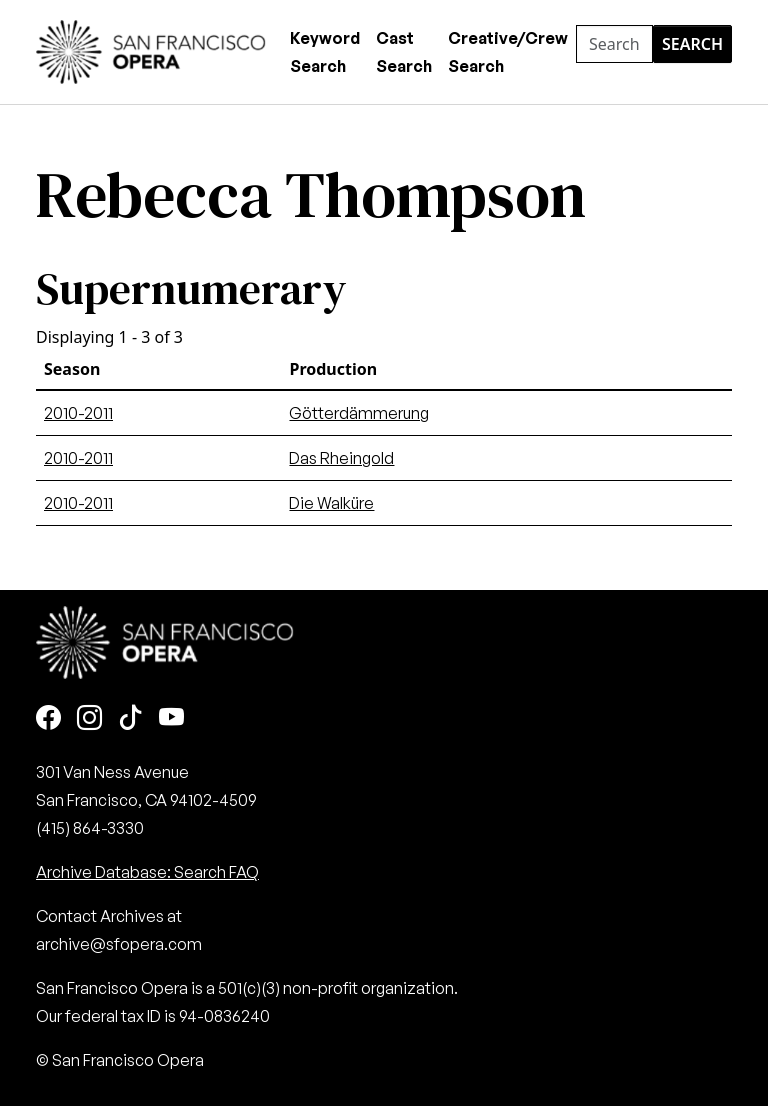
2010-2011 (78, 413)
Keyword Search (325, 52)
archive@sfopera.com (119, 944)
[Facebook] (48, 718)
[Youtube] (171, 718)
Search (692, 44)
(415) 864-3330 (90, 828)
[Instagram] (89, 718)
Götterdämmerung (359, 413)
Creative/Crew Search (508, 52)
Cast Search (404, 52)
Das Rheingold (341, 458)
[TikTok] (130, 718)
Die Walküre (331, 503)
